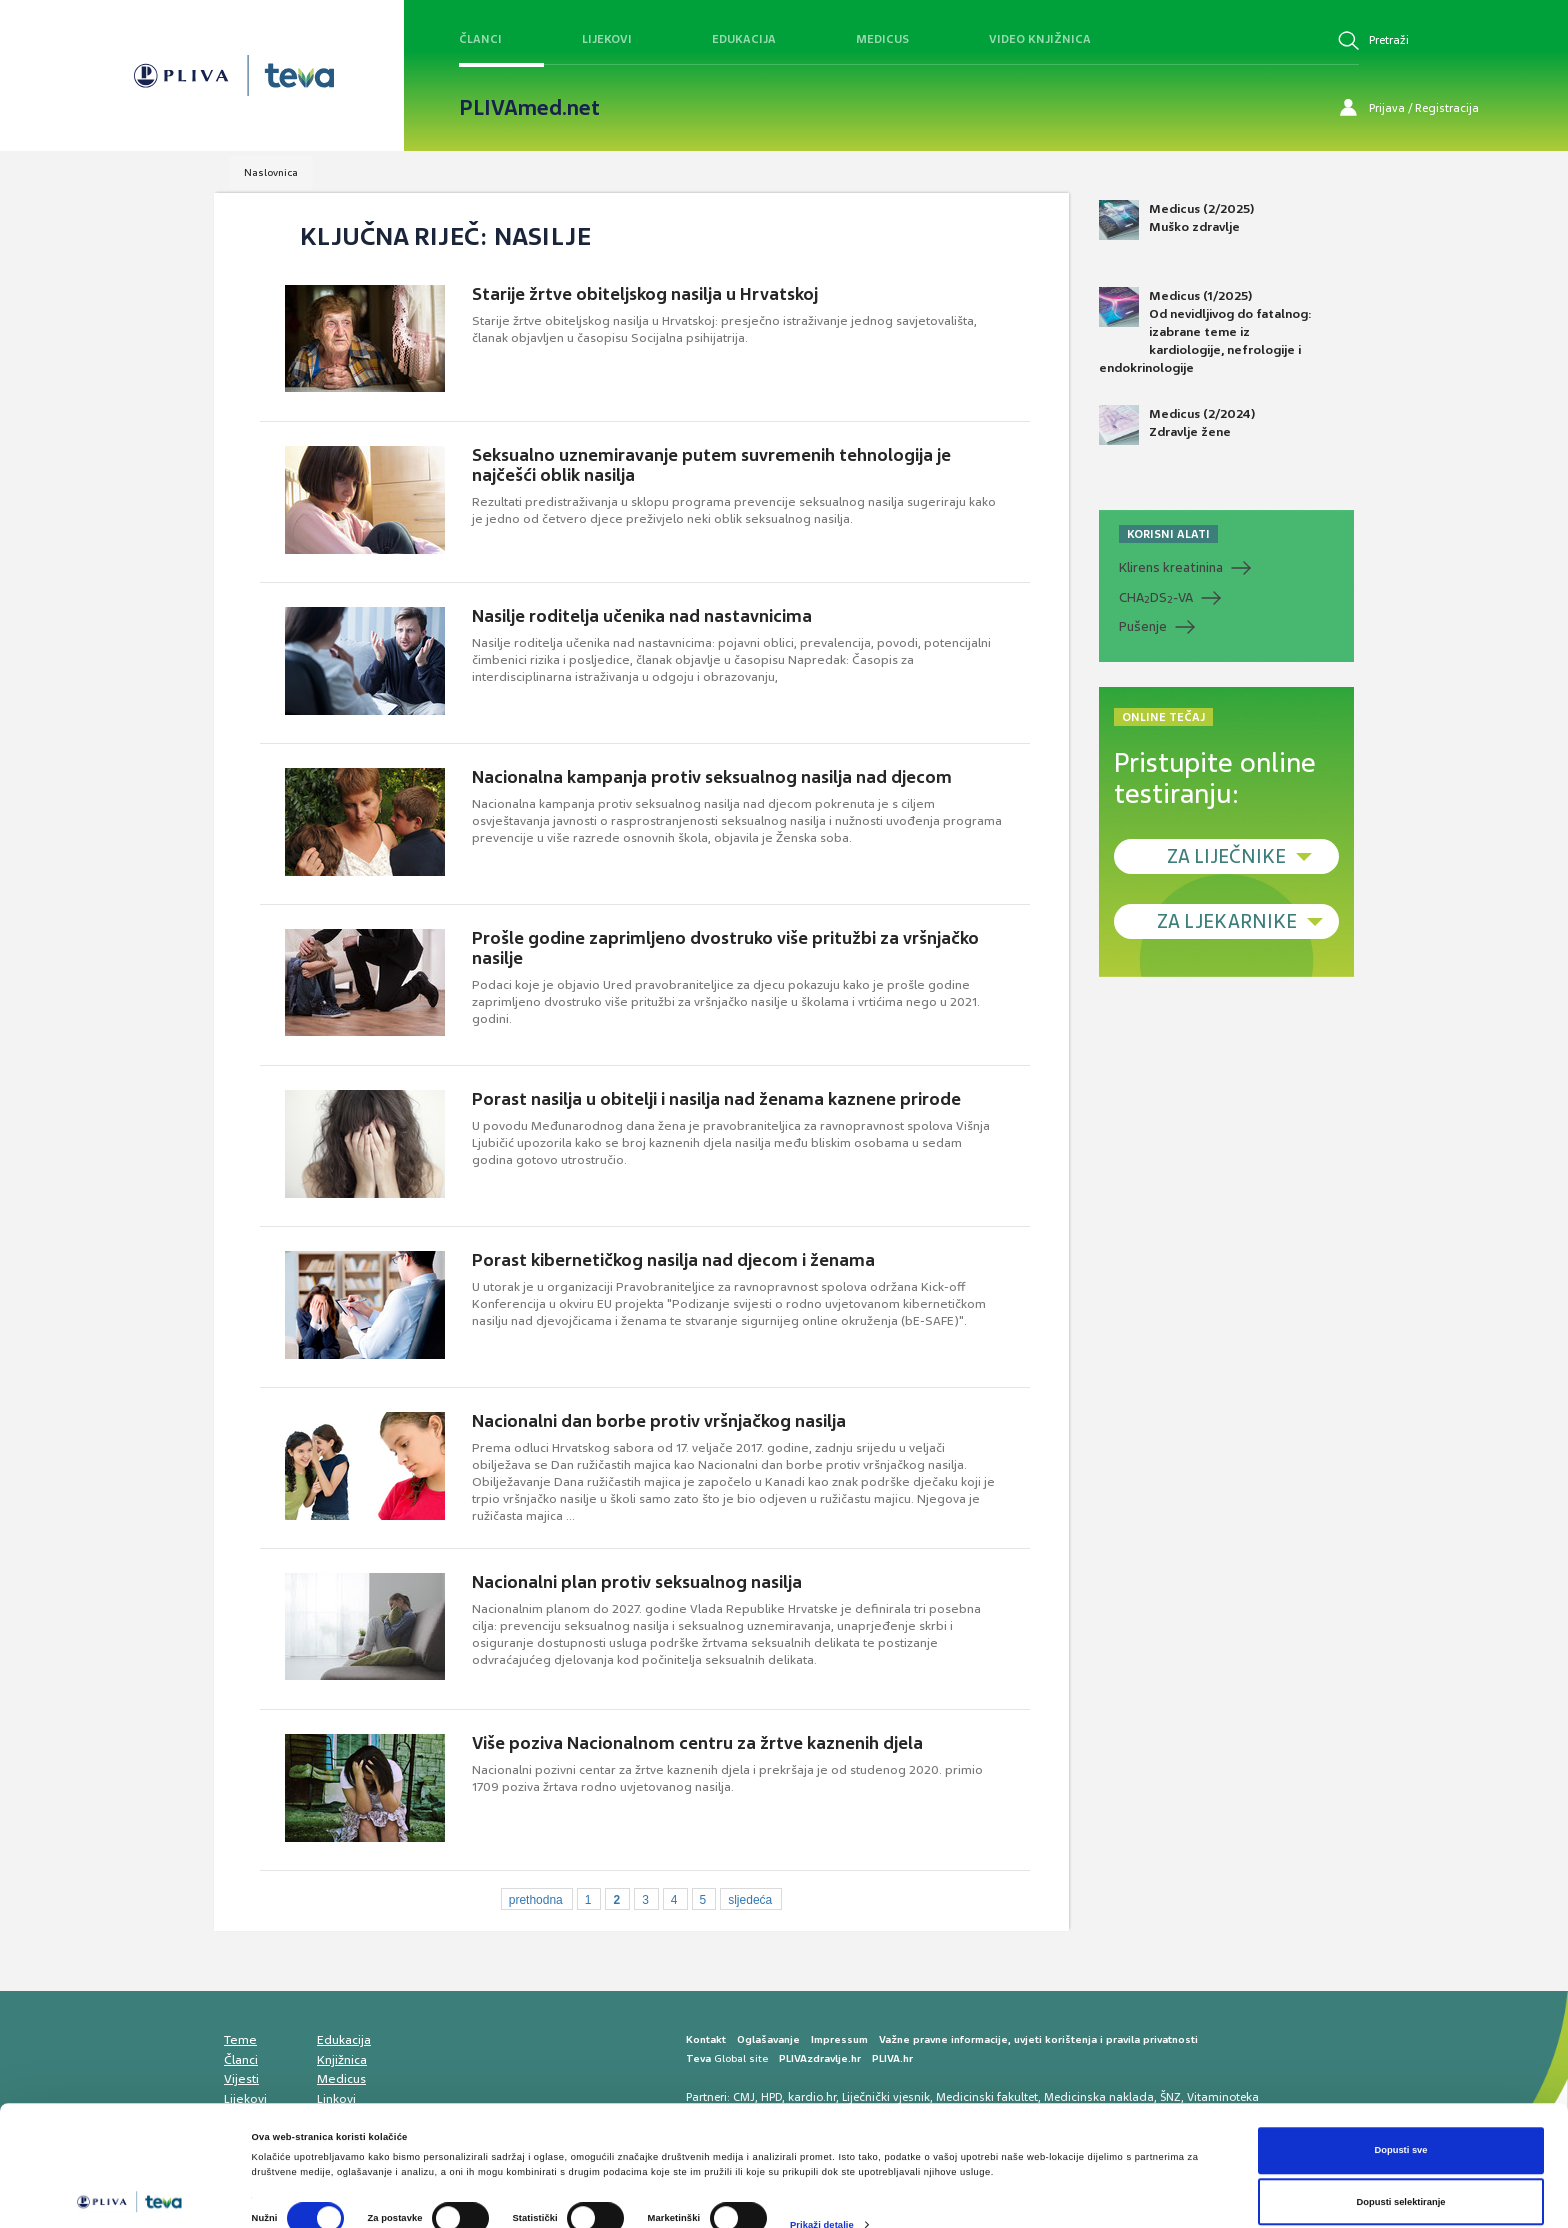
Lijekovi (607, 39)
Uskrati (1401, 2181)
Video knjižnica (1040, 39)
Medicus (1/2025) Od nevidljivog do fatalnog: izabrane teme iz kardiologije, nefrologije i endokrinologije (1205, 332)
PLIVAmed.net (529, 108)
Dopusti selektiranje (1401, 2129)
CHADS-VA (1156, 598)
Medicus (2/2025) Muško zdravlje (1176, 220)
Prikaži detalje (822, 2152)
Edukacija (744, 39)
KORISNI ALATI (1168, 534)
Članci (480, 39)
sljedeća (750, 1900)
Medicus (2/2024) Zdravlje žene (1177, 425)
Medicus (882, 39)
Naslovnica (271, 172)
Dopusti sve (1400, 2078)
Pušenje (1143, 626)
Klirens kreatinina (1171, 567)
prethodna (536, 1900)
